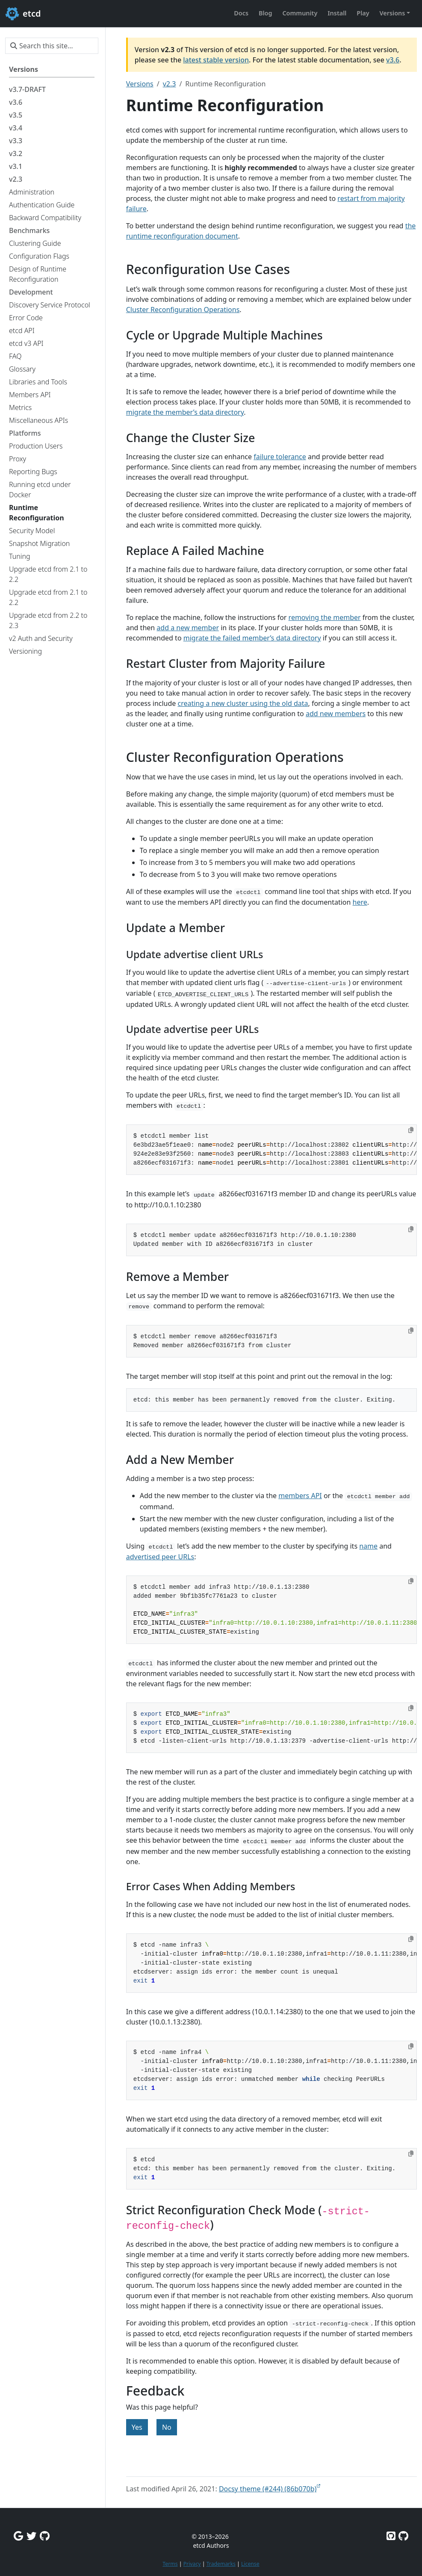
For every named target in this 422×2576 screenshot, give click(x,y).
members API (300, 1495)
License (250, 2563)
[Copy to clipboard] (411, 1130)
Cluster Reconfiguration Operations (183, 309)
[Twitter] (31, 2536)
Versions (139, 84)
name (368, 1546)
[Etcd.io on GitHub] (403, 2536)
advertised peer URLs (160, 1556)
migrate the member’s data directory (185, 412)
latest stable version (216, 60)
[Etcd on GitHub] (391, 2536)
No (166, 2427)
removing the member (325, 617)
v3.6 (392, 60)
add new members (336, 713)
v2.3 (169, 84)
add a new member (187, 627)
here (360, 902)
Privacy (192, 2563)
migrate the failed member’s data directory (252, 638)
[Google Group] (18, 2536)
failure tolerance (280, 456)
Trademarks (221, 2563)
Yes (137, 2427)
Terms (169, 2563)
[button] (394, 13)
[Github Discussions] (45, 2536)
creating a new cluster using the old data (243, 703)
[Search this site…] (51, 46)
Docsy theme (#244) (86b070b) (267, 2488)
